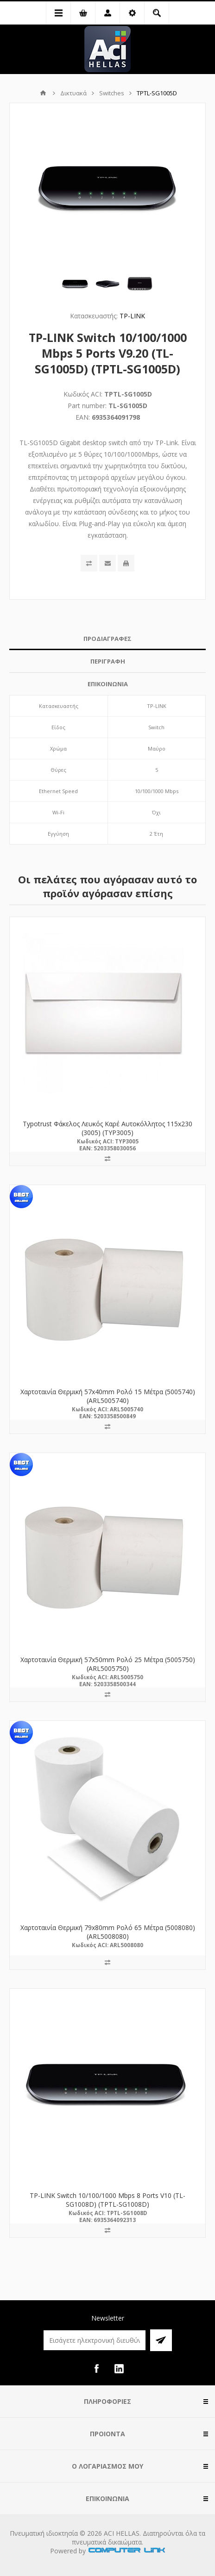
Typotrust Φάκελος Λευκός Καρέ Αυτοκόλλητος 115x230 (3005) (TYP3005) (107, 1128)
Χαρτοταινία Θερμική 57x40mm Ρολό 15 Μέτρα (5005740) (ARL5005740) (107, 1396)
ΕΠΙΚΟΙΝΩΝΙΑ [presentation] (108, 684)
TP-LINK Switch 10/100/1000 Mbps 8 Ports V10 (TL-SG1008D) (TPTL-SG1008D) (107, 2200)
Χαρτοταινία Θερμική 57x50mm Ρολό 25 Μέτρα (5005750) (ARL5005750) (107, 1664)
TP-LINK (132, 315)
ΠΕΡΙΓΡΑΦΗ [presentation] (107, 661)
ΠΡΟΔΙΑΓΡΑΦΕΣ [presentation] (107, 638)
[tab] (107, 638)
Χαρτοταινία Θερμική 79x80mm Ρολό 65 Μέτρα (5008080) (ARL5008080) (107, 1932)
